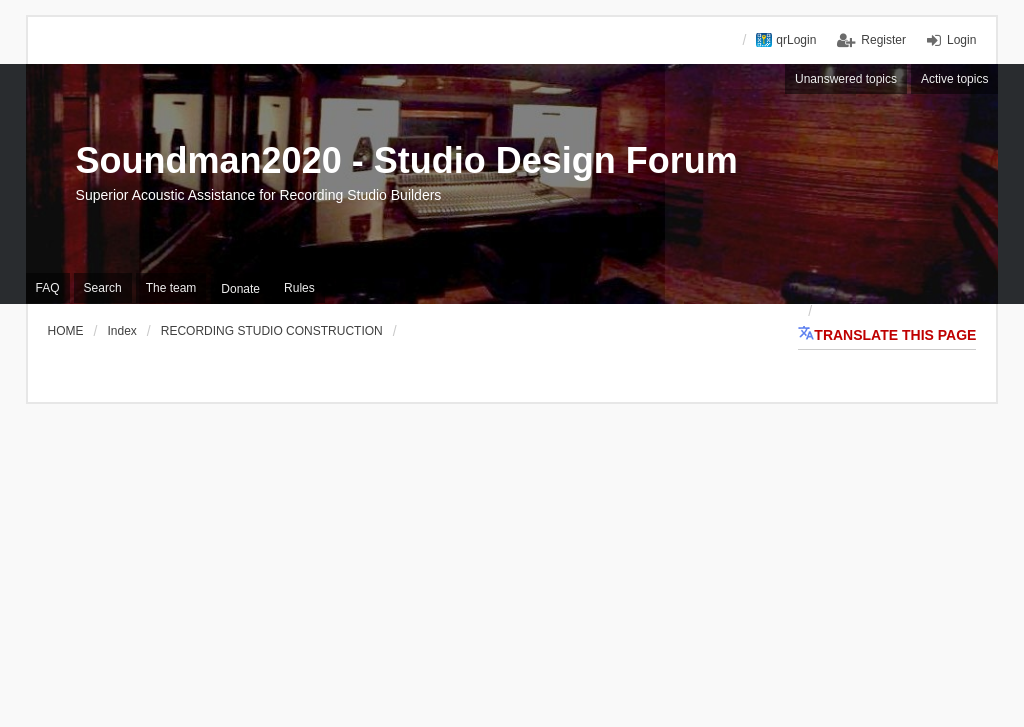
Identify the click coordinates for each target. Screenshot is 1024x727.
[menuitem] (240, 289)
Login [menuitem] (961, 40)
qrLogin (796, 40)
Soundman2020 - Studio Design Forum (407, 160)
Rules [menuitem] (299, 288)
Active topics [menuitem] (954, 79)
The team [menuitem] (171, 288)
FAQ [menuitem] (48, 288)
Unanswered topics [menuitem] (846, 79)
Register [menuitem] (883, 40)
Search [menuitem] (103, 288)
